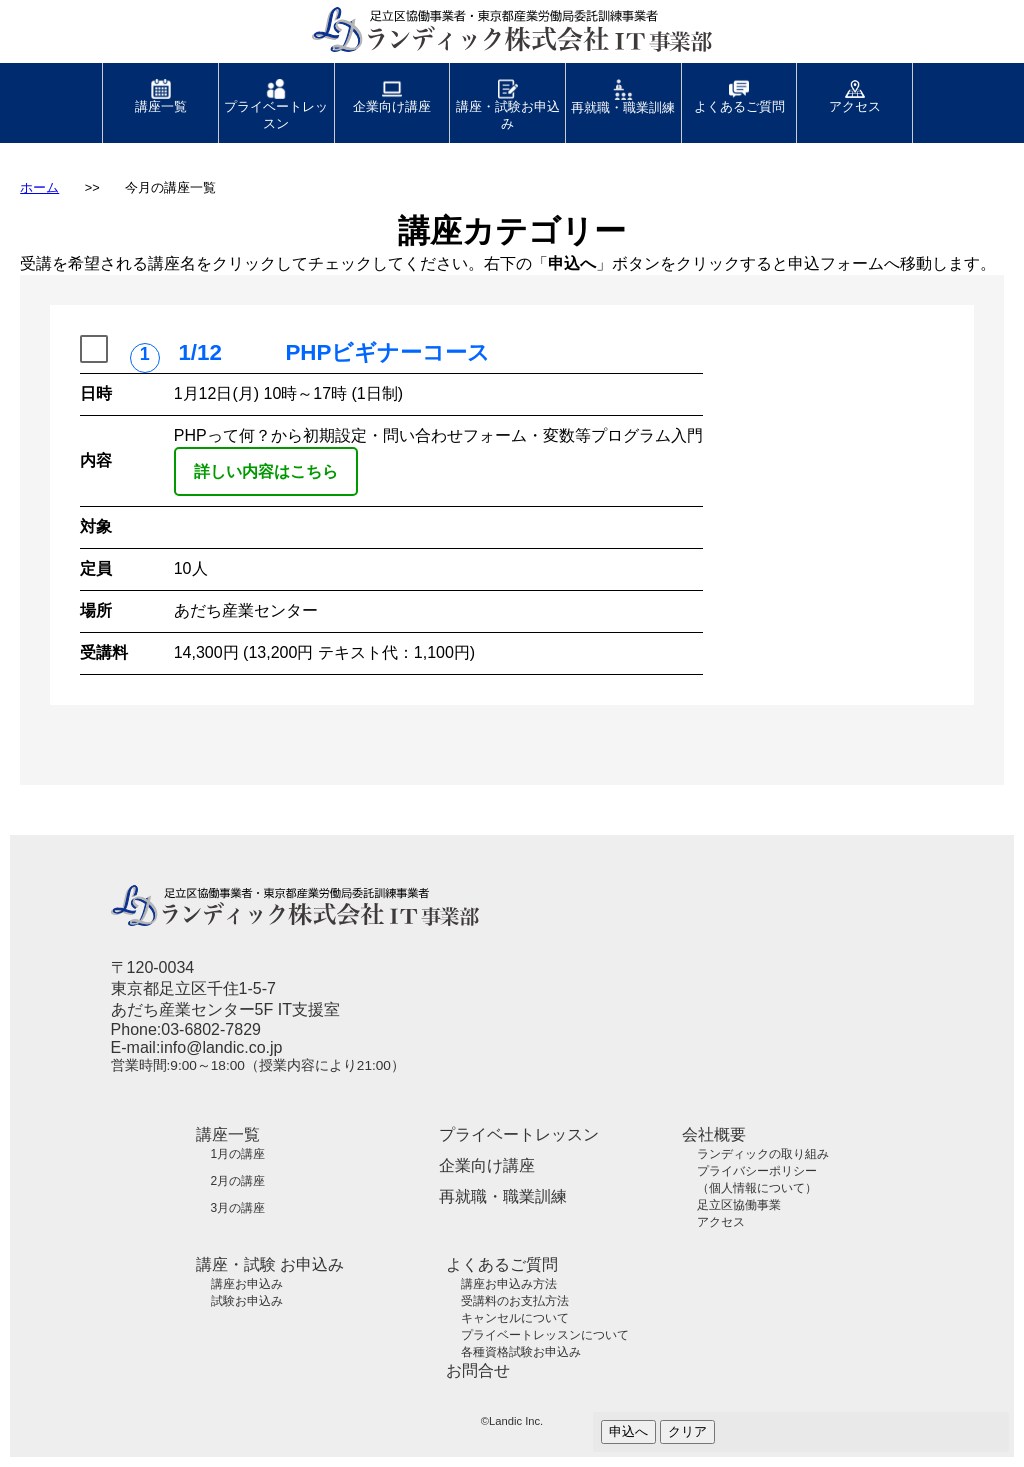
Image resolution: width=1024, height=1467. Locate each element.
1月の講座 (238, 1154)
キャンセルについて (515, 1318)
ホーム (39, 187)
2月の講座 (238, 1181)
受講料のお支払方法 (515, 1301)
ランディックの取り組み (763, 1154)
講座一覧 (161, 88)
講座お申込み (247, 1284)
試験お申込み (247, 1301)
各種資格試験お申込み (521, 1352)
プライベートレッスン (276, 97)
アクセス (855, 88)
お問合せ (478, 1370)
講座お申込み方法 (509, 1284)
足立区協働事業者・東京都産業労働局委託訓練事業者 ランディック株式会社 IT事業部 (487, 38)
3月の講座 (238, 1208)
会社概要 (714, 1134)
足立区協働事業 (739, 1205)
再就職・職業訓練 (623, 89)
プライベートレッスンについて (545, 1335)
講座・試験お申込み (508, 97)
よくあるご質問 (739, 88)
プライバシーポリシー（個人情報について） (757, 1179)
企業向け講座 (392, 88)
